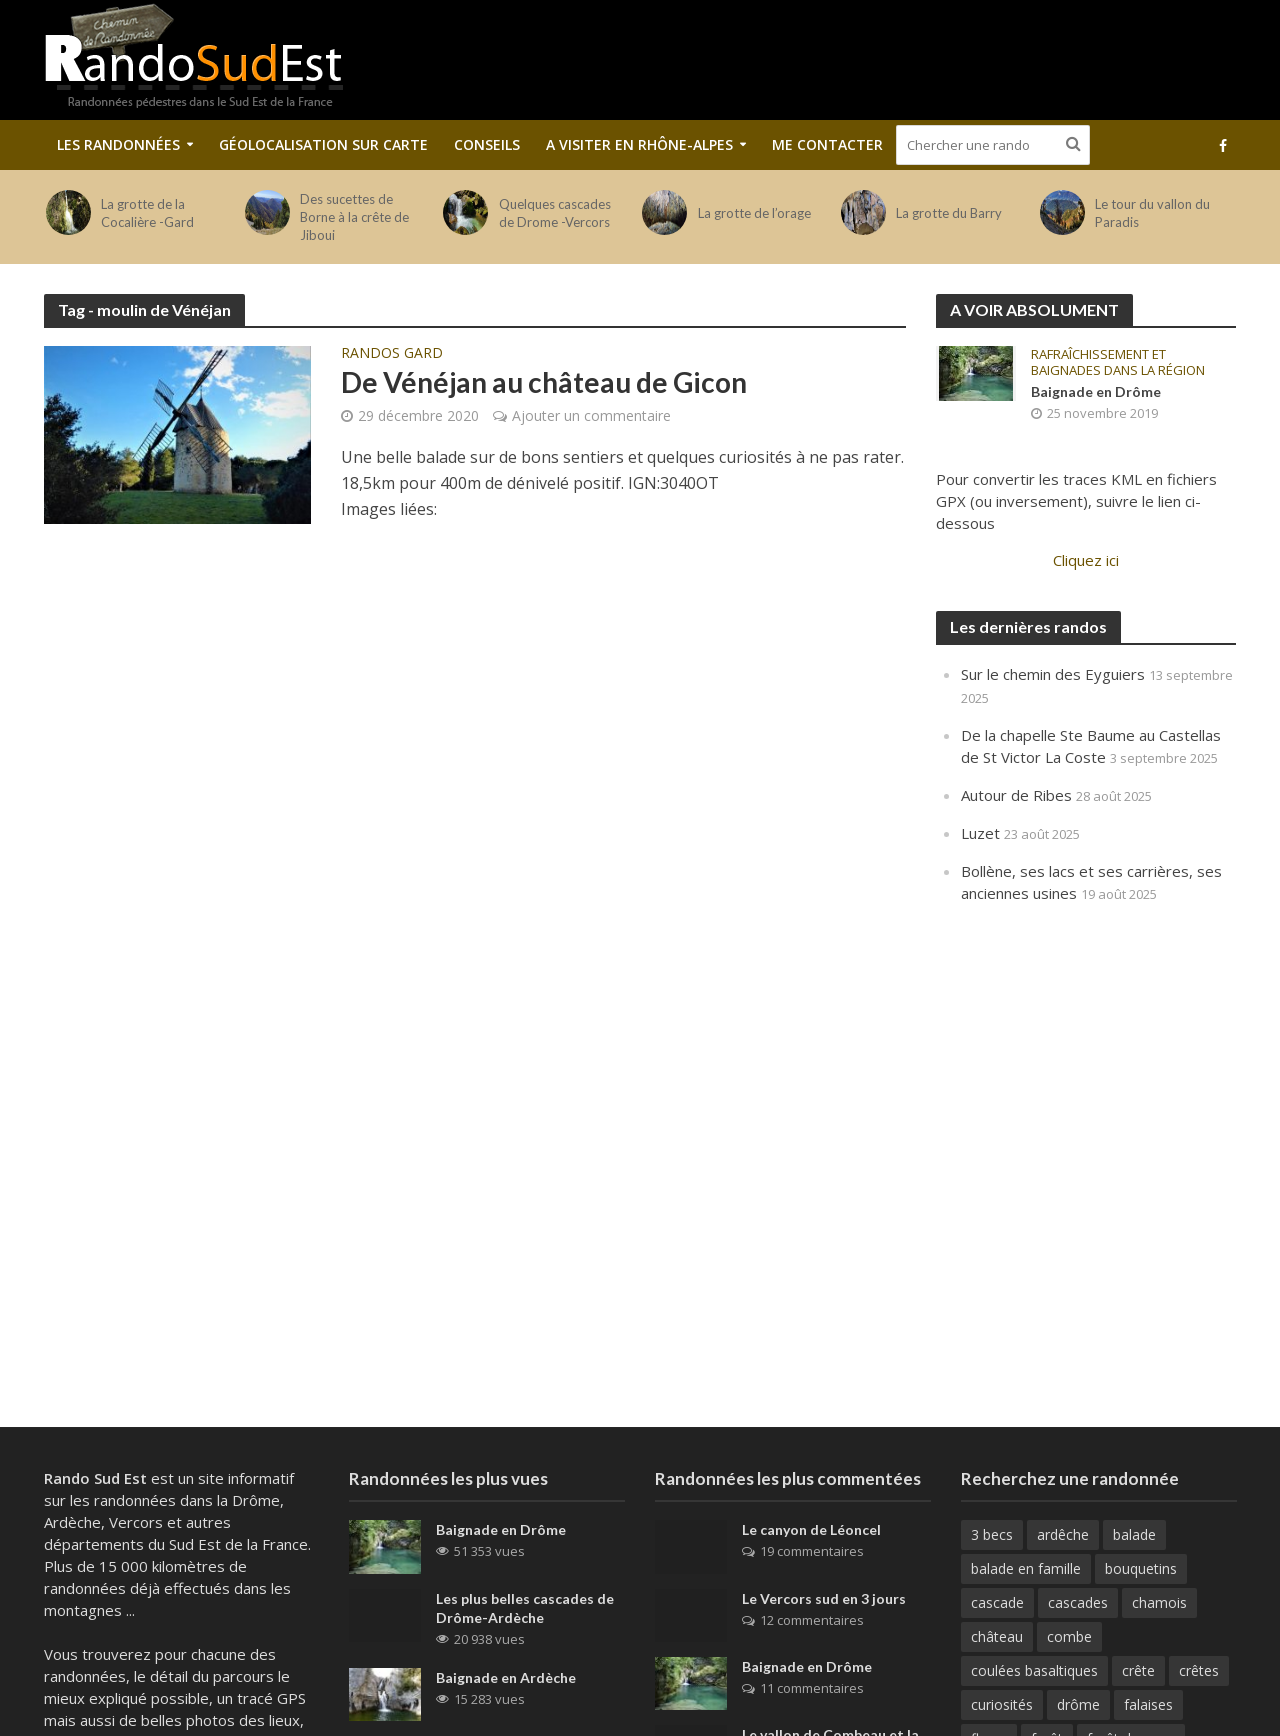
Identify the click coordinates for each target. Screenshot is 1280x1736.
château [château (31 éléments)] (997, 1636)
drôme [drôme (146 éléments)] (1078, 1704)
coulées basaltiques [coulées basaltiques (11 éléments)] (1034, 1670)
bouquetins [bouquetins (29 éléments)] (1141, 1568)
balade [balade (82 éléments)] (1134, 1534)
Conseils (487, 144)
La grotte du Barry (949, 213)
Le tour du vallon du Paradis (1152, 213)
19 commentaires (812, 1551)
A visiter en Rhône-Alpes (639, 144)
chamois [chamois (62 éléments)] (1159, 1602)
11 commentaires (812, 1688)
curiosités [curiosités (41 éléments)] (1002, 1704)
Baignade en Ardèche (506, 1677)
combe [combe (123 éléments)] (1069, 1636)
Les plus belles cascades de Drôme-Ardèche (525, 1608)
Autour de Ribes (1016, 795)
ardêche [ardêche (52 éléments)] (1063, 1534)
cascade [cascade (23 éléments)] (997, 1602)
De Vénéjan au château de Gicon (544, 382)
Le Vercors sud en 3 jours (824, 1598)
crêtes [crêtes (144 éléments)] (1199, 1670)
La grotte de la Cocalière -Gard (147, 213)
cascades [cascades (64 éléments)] (1078, 1602)
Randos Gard (392, 354)
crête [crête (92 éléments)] (1138, 1670)
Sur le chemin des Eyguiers (1053, 674)
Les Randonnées (118, 144)
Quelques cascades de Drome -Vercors (555, 213)
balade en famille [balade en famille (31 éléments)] (1026, 1568)
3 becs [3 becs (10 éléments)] (992, 1534)
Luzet (980, 833)
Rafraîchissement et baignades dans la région (1118, 362)
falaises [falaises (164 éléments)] (1148, 1704)
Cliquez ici (1086, 560)
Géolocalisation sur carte (323, 144)
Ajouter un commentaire (591, 415)
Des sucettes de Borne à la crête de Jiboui (354, 217)
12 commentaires (812, 1620)
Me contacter (827, 144)
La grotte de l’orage (754, 213)
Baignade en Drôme (1096, 391)
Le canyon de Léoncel (811, 1529)
